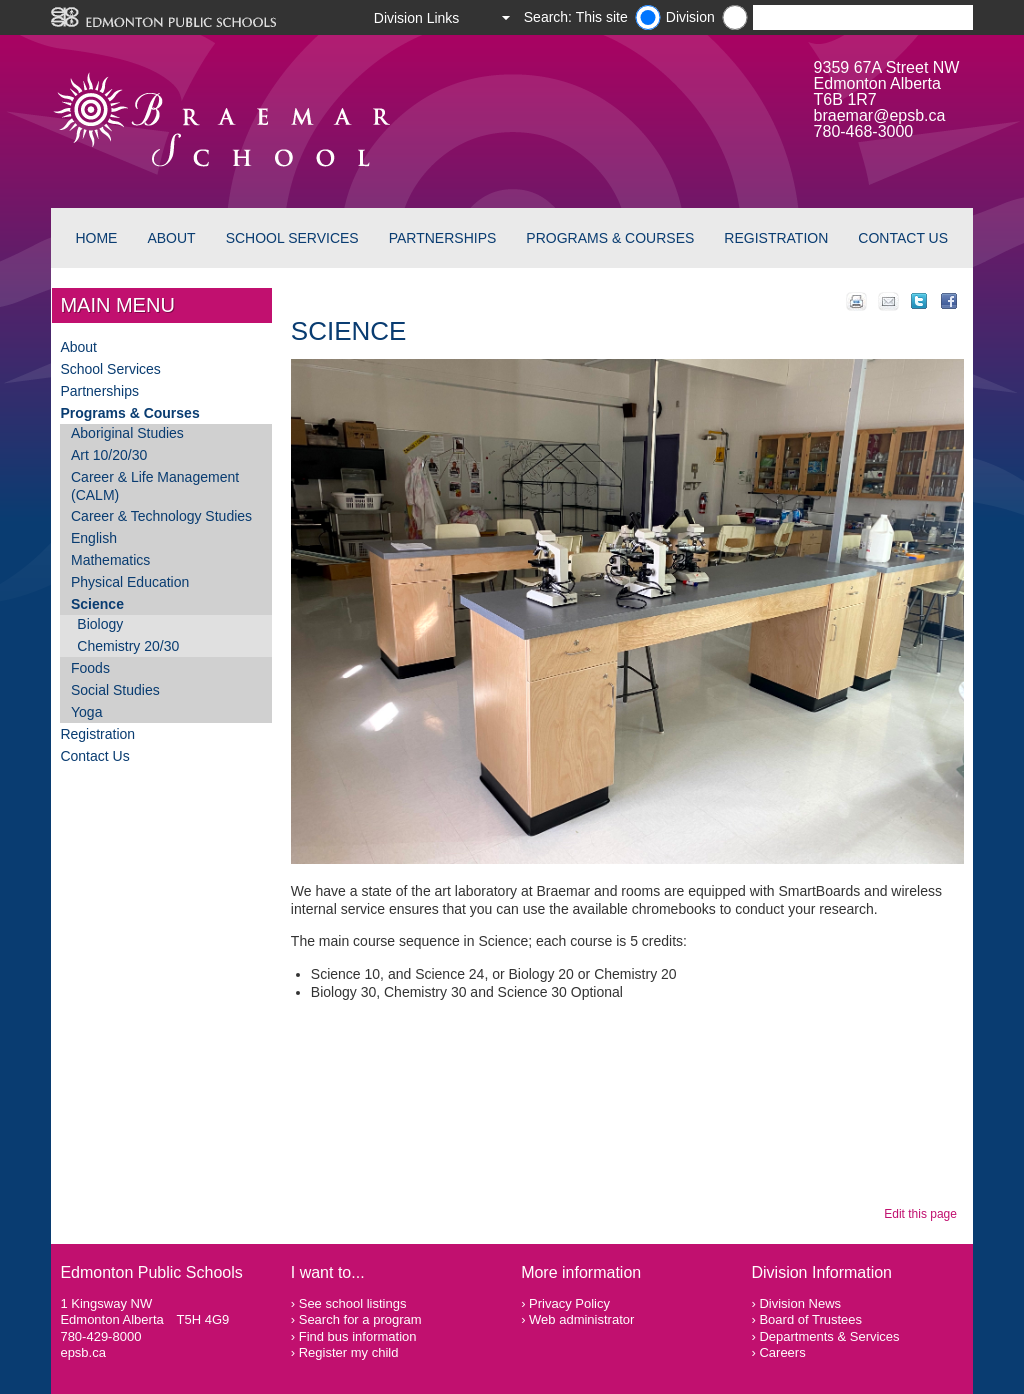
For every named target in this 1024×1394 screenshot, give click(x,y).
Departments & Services (829, 1336)
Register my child (349, 1352)
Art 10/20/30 (109, 455)
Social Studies (115, 690)
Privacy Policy (569, 1303)
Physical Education (130, 582)
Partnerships (443, 238)
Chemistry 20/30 (128, 646)
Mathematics (110, 560)
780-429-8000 (100, 1336)
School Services (292, 238)
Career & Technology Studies (161, 516)
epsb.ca (83, 1352)
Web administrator (581, 1319)
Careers (782, 1352)
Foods (90, 668)
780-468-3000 (864, 131)
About (171, 238)
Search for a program (360, 1319)
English (94, 538)
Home (96, 238)
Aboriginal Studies (127, 433)
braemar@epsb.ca (880, 115)
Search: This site (576, 17)
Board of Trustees (810, 1319)
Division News (800, 1303)
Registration (776, 238)
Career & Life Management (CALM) (155, 486)
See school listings (353, 1303)
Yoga (86, 712)
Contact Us (903, 238)
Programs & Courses (610, 238)
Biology (100, 624)
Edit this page (923, 1214)
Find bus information (358, 1336)
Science (97, 604)
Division (690, 17)
